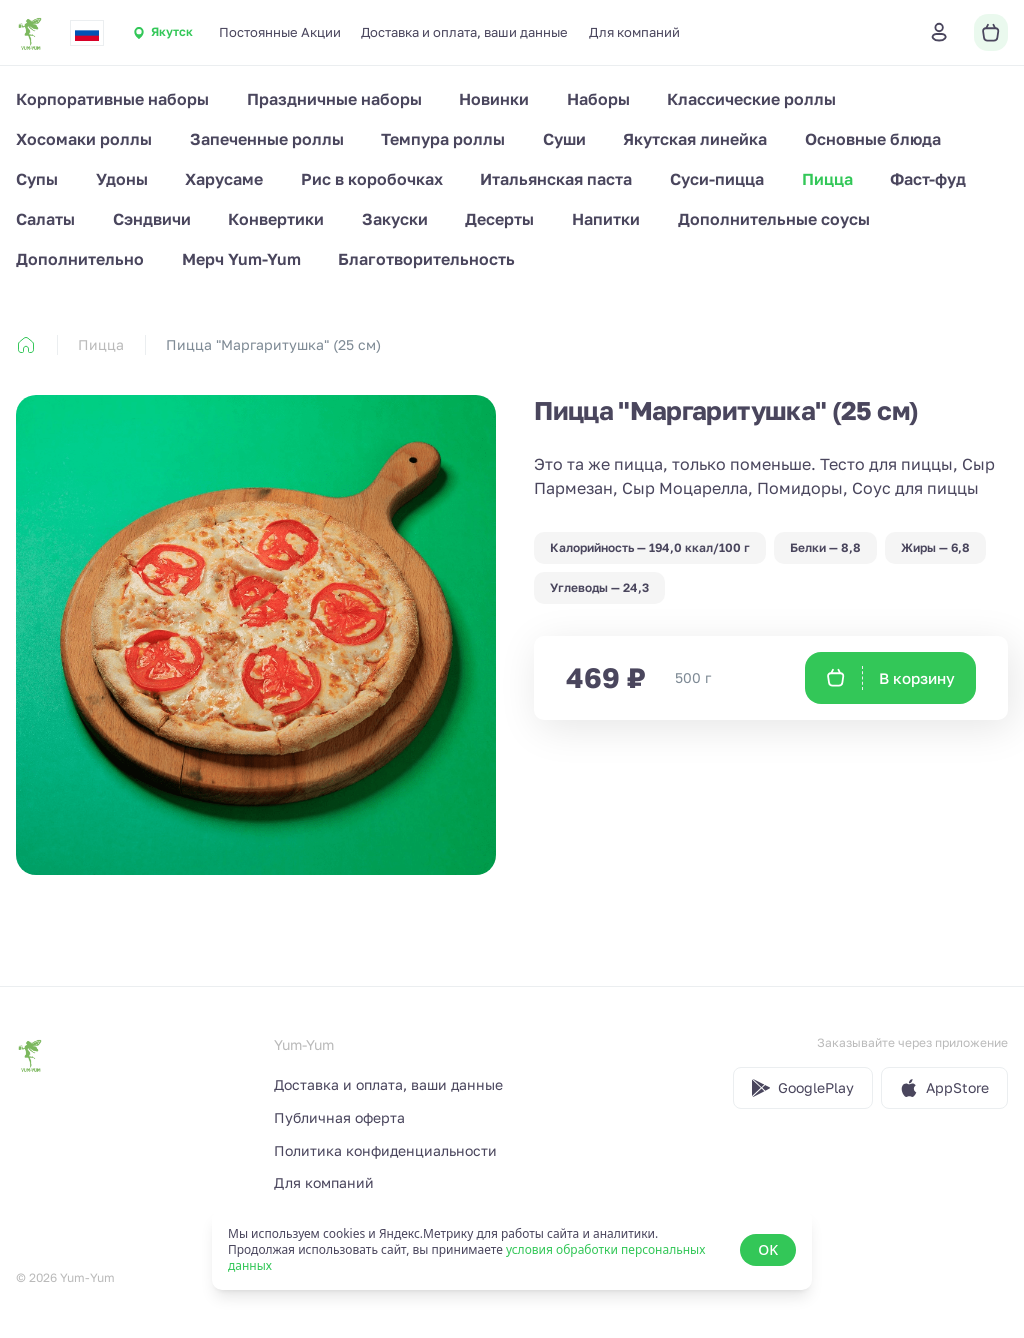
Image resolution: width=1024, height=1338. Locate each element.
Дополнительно (80, 259)
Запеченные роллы (267, 139)
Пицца (827, 179)
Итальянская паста (556, 179)
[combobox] (87, 33)
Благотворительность (426, 259)
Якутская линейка (695, 139)
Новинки (494, 99)
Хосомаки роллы (84, 139)
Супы (37, 179)
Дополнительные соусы (774, 219)
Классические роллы (751, 99)
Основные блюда (873, 139)
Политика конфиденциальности (385, 1150)
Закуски (395, 219)
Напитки (606, 219)
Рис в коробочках (372, 179)
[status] (512, 1250)
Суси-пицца (717, 179)
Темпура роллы (443, 139)
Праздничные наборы (334, 99)
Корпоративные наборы (112, 99)
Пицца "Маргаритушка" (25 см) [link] (273, 344)
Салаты (45, 219)
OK (768, 1249)
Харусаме (224, 179)
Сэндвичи (152, 219)
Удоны (122, 179)
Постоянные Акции (280, 32)
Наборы (598, 99)
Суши (564, 139)
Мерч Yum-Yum (241, 259)
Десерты (499, 219)
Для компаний (634, 32)
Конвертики (276, 219)
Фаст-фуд (928, 179)
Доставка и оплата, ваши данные (464, 32)
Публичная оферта (339, 1117)
